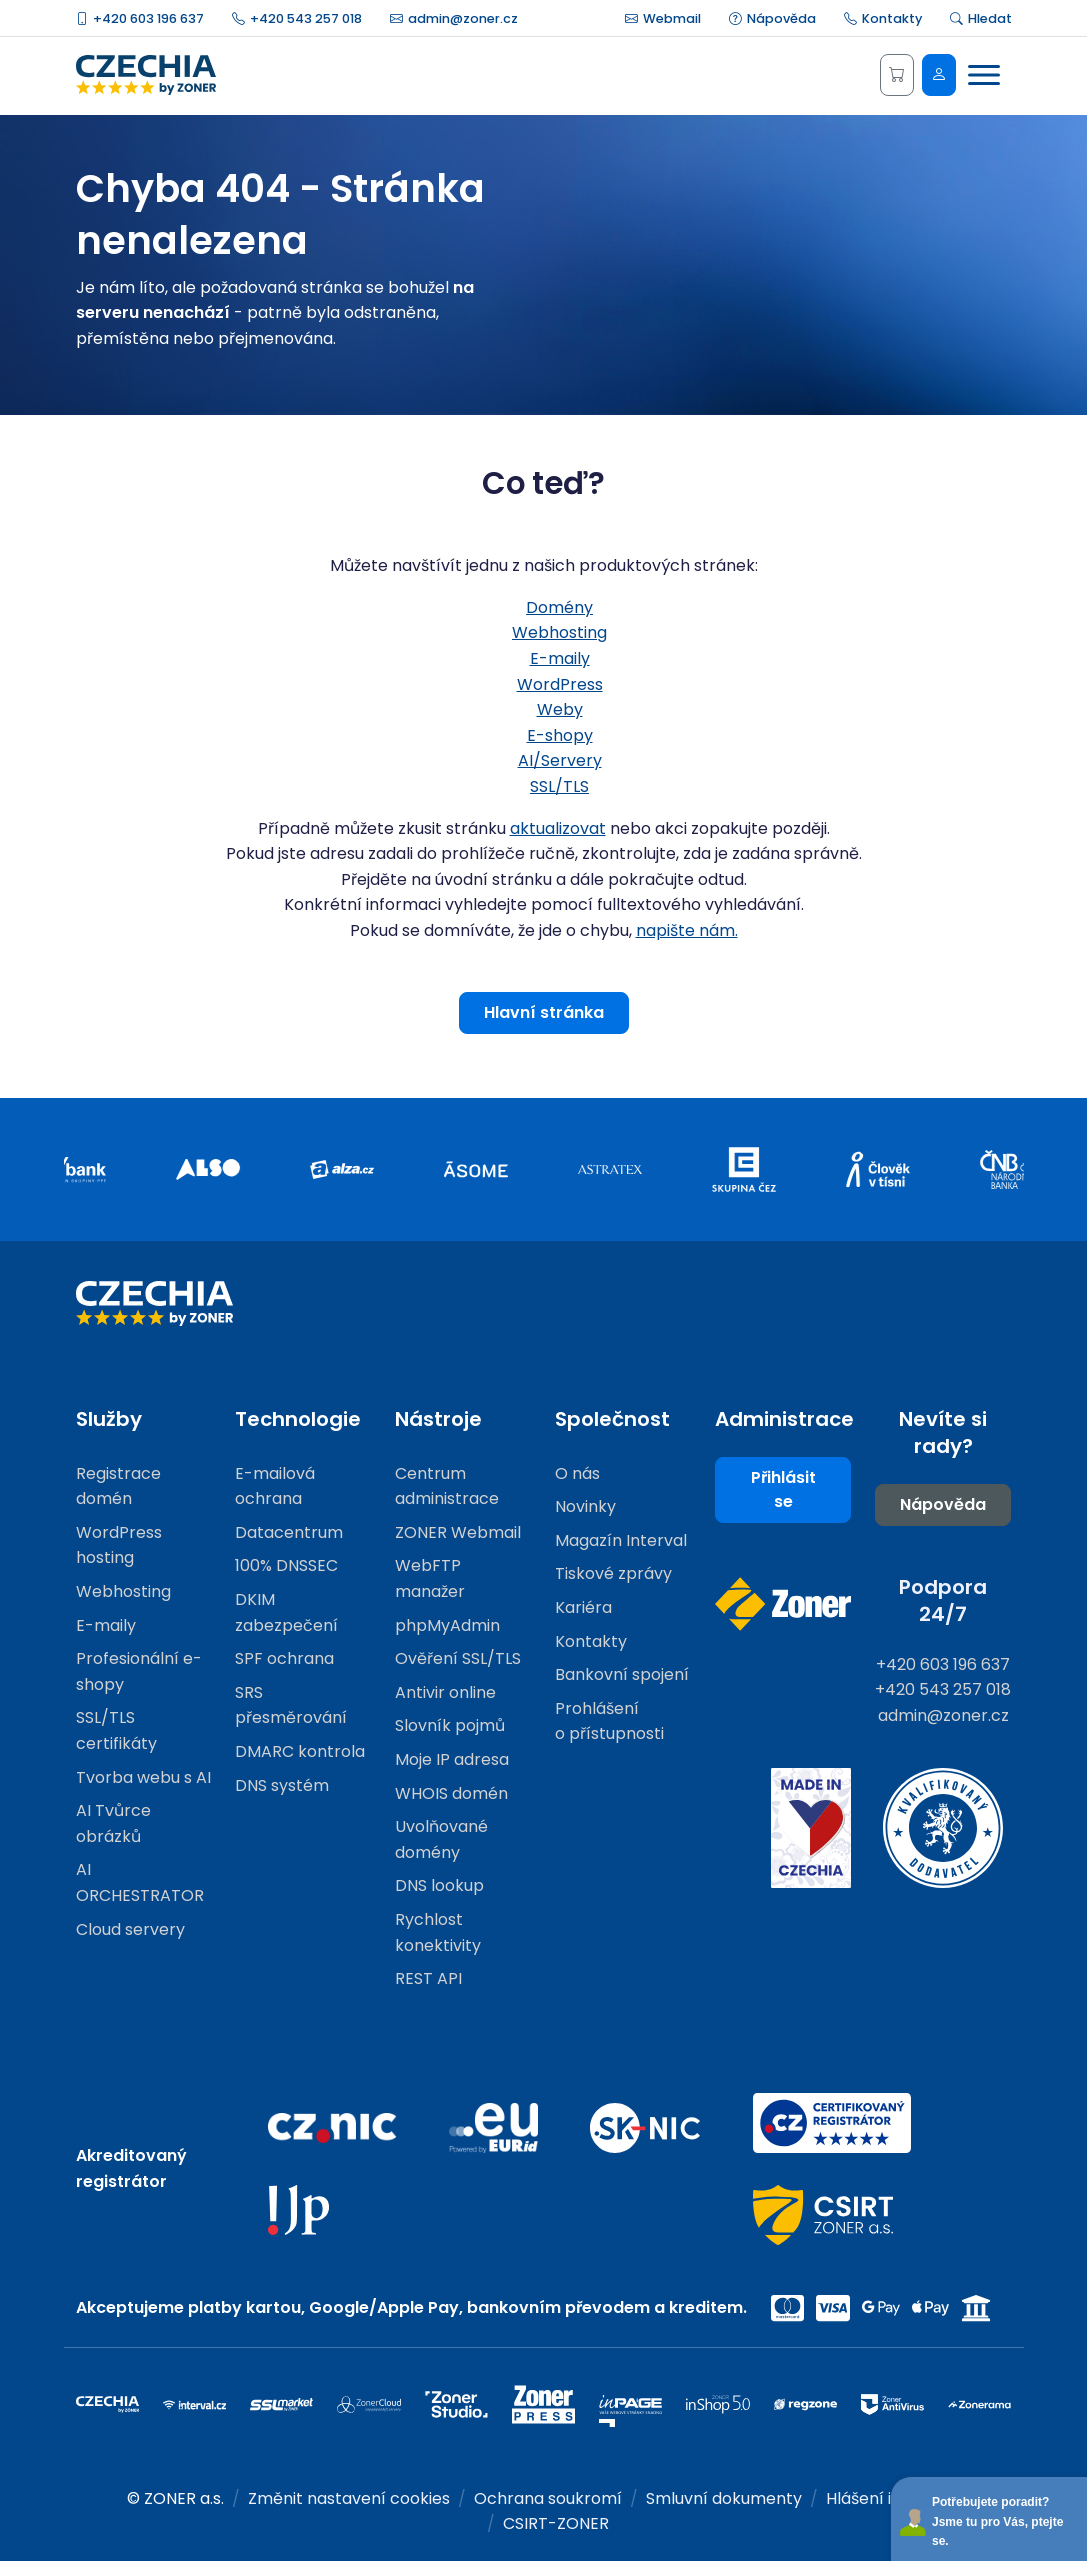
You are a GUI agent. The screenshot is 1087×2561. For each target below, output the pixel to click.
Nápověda (772, 18)
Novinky (585, 1506)
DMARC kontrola (300, 1751)
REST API (428, 1978)
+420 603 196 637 (140, 18)
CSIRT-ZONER (556, 2523)
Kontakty (883, 18)
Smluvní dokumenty (724, 2498)
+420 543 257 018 (297, 18)
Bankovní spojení (622, 1674)
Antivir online (445, 1692)
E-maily (560, 658)
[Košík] (897, 75)
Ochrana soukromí (548, 2498)
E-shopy (560, 735)
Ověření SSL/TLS (458, 1658)
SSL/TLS (559, 786)
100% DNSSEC (286, 1565)
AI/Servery (560, 760)
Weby (560, 709)
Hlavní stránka (544, 1012)
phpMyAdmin (447, 1625)
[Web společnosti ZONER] (783, 1604)
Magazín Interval (621, 1540)
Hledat (981, 18)
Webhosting (559, 632)
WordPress (560, 684)
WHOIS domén (451, 1793)
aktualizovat (558, 828)
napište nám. (687, 930)
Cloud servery (130, 1929)
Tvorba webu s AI (143, 1777)
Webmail (663, 18)
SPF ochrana (284, 1658)
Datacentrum (289, 1532)
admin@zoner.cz (454, 18)
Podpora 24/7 (943, 1600)
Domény (559, 607)
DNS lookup (439, 1885)
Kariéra (583, 1607)
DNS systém (282, 1785)
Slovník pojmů (450, 1725)
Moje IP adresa (452, 1759)
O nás (577, 1473)
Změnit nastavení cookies (349, 2498)
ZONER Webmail (458, 1532)
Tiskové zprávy (613, 1573)
